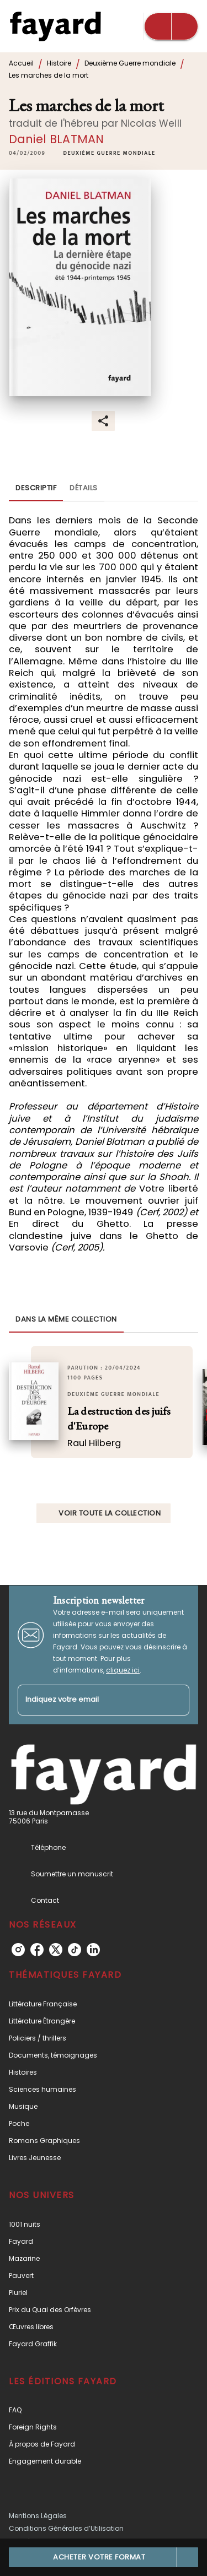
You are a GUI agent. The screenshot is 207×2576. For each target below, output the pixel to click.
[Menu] (171, 26)
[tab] (36, 488)
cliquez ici (123, 1670)
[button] (109, 154)
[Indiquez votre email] (90, 1700)
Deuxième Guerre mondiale (130, 63)
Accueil (21, 63)
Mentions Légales (38, 2515)
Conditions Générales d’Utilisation (66, 2528)
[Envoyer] (176, 1700)
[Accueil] (55, 26)
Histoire (59, 63)
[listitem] (18, 1949)
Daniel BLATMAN (56, 139)
